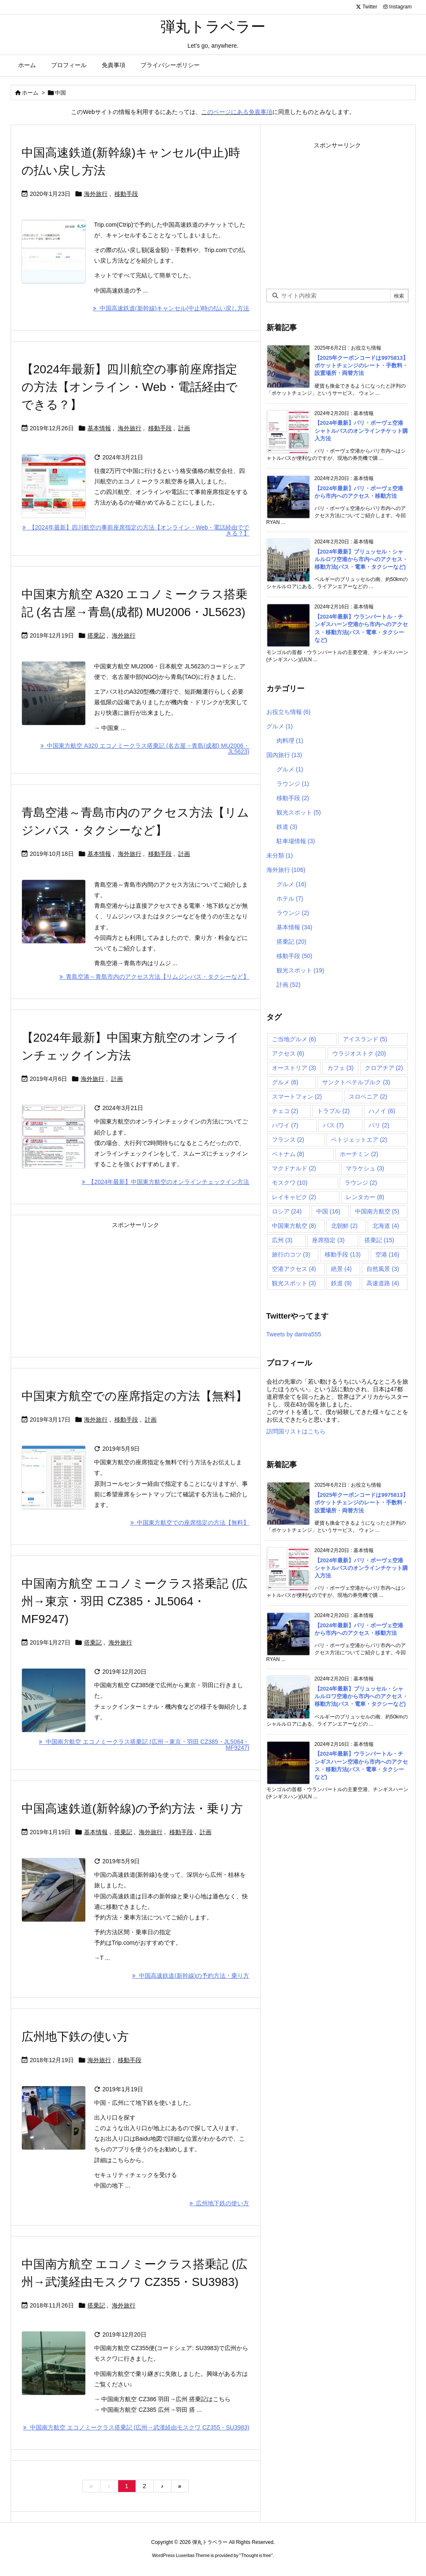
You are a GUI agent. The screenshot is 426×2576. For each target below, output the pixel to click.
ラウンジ (293, 783)
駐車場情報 (296, 841)
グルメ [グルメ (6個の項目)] (285, 1082)
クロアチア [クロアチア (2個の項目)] (384, 1067)
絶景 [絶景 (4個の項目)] (341, 1268)
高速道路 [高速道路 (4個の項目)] (382, 1283)
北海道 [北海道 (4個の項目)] (385, 1225)
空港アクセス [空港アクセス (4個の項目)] (294, 1268)
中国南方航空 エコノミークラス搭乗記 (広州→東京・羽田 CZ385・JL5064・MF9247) (135, 1601)
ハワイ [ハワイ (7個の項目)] (285, 1125)
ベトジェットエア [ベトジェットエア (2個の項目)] (359, 1139)
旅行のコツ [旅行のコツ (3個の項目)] (291, 1254)
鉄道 (287, 826)
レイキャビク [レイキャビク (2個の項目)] (294, 1197)
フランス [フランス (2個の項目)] (288, 1139)
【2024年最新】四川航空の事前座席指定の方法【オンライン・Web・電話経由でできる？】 (130, 387)
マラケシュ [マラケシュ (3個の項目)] (365, 1168)
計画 (184, 428)
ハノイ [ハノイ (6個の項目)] (382, 1110)
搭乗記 (96, 635)
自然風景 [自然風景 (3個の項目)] (382, 1268)
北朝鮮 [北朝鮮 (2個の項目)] (344, 1225)
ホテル (290, 898)
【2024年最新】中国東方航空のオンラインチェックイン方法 (166, 1181)
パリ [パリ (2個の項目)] (379, 1125)
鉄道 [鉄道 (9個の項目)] (341, 1283)
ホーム (30, 93)
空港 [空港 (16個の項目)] (387, 1254)
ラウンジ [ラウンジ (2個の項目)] (361, 1182)
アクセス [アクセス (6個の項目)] (288, 1053)
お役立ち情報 (288, 711)
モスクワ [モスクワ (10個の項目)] (290, 1182)
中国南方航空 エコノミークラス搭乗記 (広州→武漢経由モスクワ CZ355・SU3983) (136, 2427)
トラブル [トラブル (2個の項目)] (333, 1110)
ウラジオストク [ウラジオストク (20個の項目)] (359, 1053)
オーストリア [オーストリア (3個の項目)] (294, 1067)
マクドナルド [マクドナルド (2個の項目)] (294, 1168)
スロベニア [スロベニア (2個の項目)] (368, 1096)
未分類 (279, 855)
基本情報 (99, 428)
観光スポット (299, 812)
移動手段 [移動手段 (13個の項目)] (343, 1254)
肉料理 (290, 740)
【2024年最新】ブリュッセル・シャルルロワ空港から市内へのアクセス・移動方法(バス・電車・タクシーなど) (361, 559)
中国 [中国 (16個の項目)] (328, 1211)
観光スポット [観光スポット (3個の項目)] (294, 1283)
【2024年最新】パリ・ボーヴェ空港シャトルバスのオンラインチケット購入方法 (361, 430)
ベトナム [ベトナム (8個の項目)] (288, 1154)
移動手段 (126, 193)
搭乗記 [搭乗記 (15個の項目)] (379, 1240)
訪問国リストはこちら (296, 1431)
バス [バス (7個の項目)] (333, 1125)
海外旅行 (96, 193)
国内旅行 (284, 755)
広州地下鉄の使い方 (75, 2036)
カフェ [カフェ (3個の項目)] (340, 1067)
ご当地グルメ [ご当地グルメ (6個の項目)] (294, 1039)
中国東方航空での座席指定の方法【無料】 (134, 1396)
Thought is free (256, 2555)
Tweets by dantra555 (293, 1334)
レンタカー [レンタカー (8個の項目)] (365, 1197)
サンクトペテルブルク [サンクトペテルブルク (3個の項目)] (356, 1082)
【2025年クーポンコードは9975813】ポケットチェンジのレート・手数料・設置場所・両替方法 (362, 365)
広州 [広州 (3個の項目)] (282, 1240)
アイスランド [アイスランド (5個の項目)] (365, 1039)
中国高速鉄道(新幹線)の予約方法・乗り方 (132, 1808)
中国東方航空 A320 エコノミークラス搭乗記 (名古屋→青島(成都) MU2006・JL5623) (145, 748)
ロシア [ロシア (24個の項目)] (287, 1211)
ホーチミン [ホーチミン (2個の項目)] (359, 1154)
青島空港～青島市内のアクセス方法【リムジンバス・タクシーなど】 (155, 976)
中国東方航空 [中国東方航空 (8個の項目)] (294, 1225)
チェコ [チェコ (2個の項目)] (285, 1110)
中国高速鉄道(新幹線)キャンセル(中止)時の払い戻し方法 (171, 308)
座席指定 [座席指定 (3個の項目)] (328, 1240)
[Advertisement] (135, 1290)
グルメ (279, 726)
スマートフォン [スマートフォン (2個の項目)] (297, 1096)
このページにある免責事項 (236, 112)
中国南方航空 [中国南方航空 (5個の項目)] (377, 1211)
